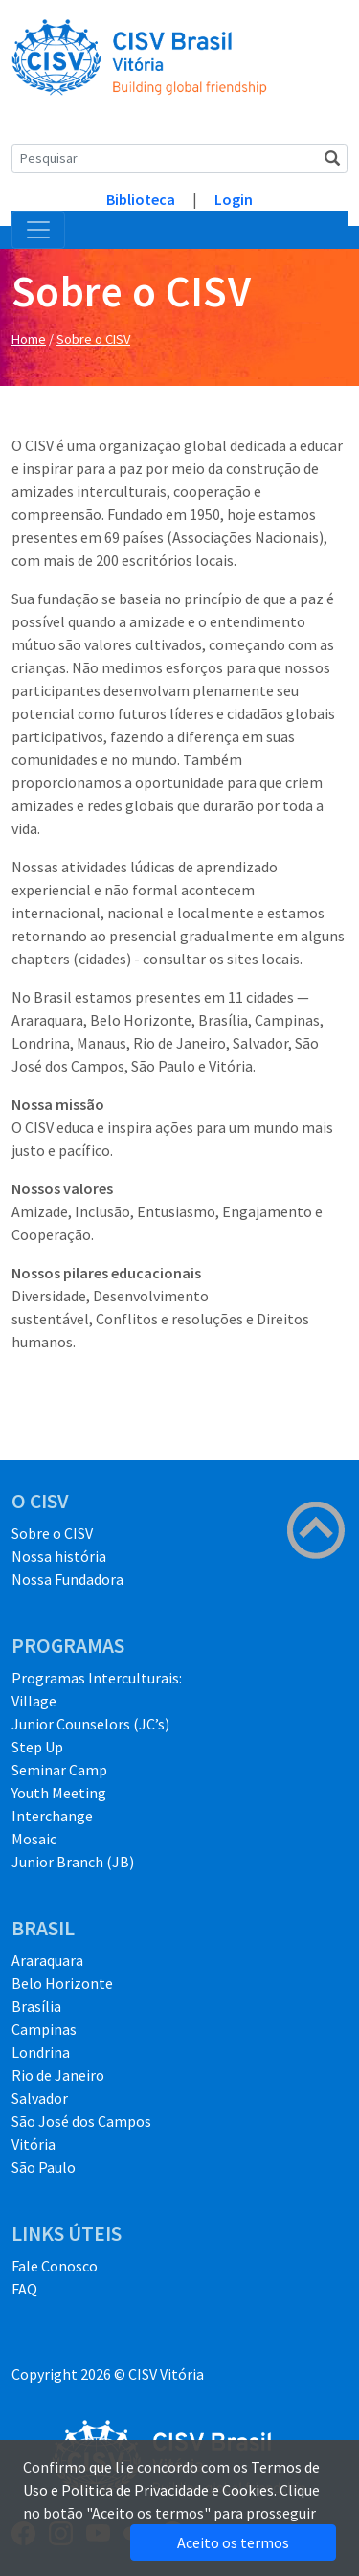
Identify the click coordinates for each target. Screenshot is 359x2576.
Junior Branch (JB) (72, 1861)
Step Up (37, 1746)
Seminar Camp (59, 1769)
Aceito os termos (233, 2542)
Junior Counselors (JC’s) (90, 1723)
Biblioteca (140, 199)
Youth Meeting (58, 1792)
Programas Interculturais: (96, 1677)
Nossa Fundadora (67, 1579)
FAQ (24, 2288)
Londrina (40, 2052)
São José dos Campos (81, 2121)
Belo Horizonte (62, 1983)
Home (28, 339)
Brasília (36, 2006)
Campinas (44, 2029)
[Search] (179, 158)
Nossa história (58, 1556)
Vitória (33, 2144)
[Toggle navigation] (38, 230)
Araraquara (47, 1960)
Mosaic (33, 1838)
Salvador (39, 2098)
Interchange (52, 1815)
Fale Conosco (54, 2265)
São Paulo (43, 2167)
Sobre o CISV (93, 339)
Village (33, 1700)
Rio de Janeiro (57, 2075)
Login (233, 199)
